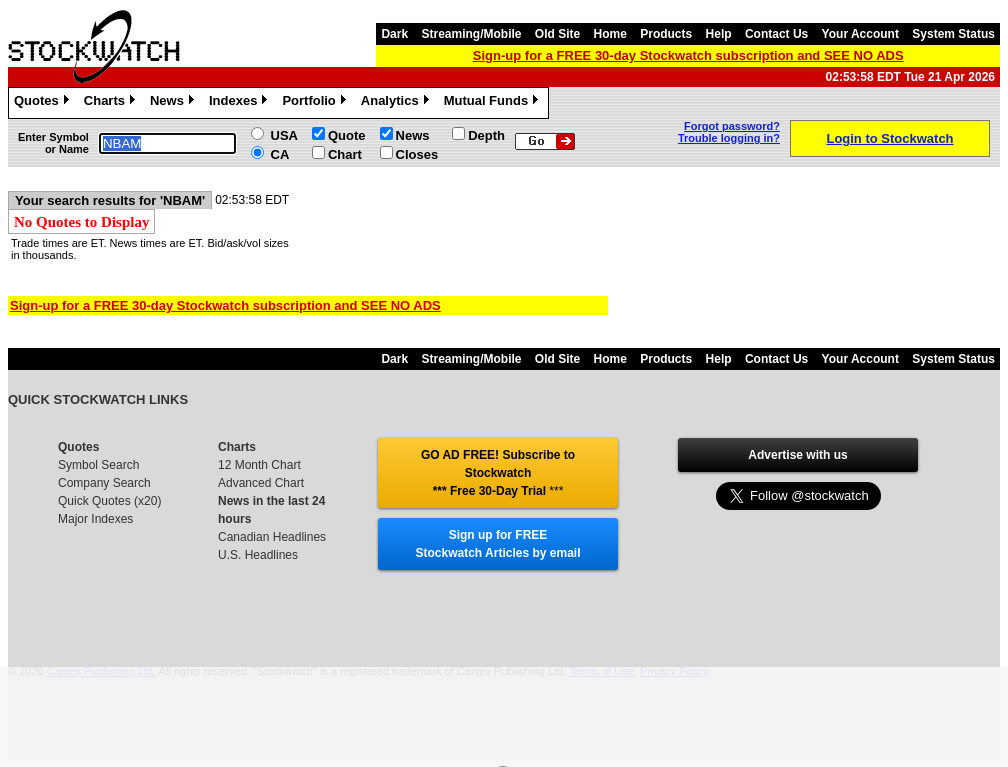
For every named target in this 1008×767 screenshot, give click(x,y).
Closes (417, 154)
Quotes (44, 103)
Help (719, 34)
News (174, 103)
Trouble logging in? (729, 138)
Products (666, 34)
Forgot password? (732, 126)
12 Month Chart (259, 465)
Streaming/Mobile (471, 34)
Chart (345, 154)
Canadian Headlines (272, 537)
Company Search (104, 483)
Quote (347, 135)
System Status (953, 34)
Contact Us (776, 34)
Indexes (240, 103)
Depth (486, 135)
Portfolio (316, 103)
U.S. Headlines (258, 555)
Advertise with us (797, 455)
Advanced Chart (261, 483)
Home (610, 34)
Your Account (860, 34)
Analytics (397, 103)
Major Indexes (95, 519)
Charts (112, 103)
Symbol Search (98, 465)
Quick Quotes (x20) (109, 501)
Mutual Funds (494, 103)
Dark (394, 34)
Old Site (557, 34)
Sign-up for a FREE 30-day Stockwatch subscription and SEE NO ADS (688, 55)
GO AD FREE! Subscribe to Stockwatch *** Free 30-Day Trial (498, 473)
